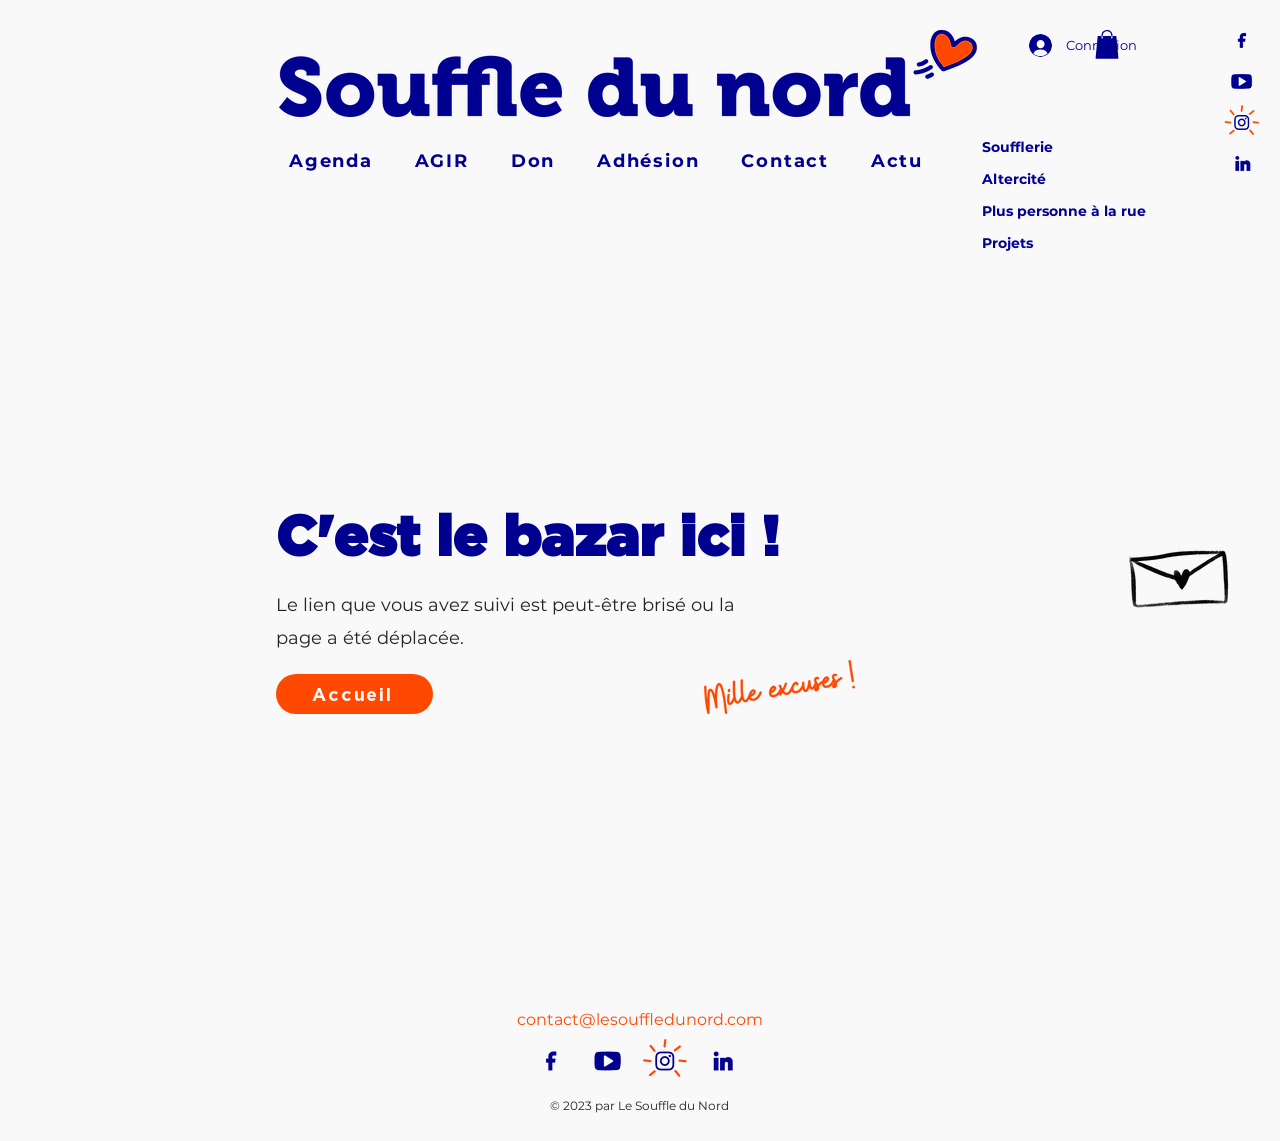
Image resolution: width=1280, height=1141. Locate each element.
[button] (1107, 44)
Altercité (1014, 179)
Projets (1007, 243)
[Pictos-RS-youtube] (1241, 79)
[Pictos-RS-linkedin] (1241, 161)
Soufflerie (1017, 147)
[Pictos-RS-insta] (1241, 120)
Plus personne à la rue (1064, 211)
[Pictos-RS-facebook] (1241, 38)
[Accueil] (354, 694)
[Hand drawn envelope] (1181, 570)
